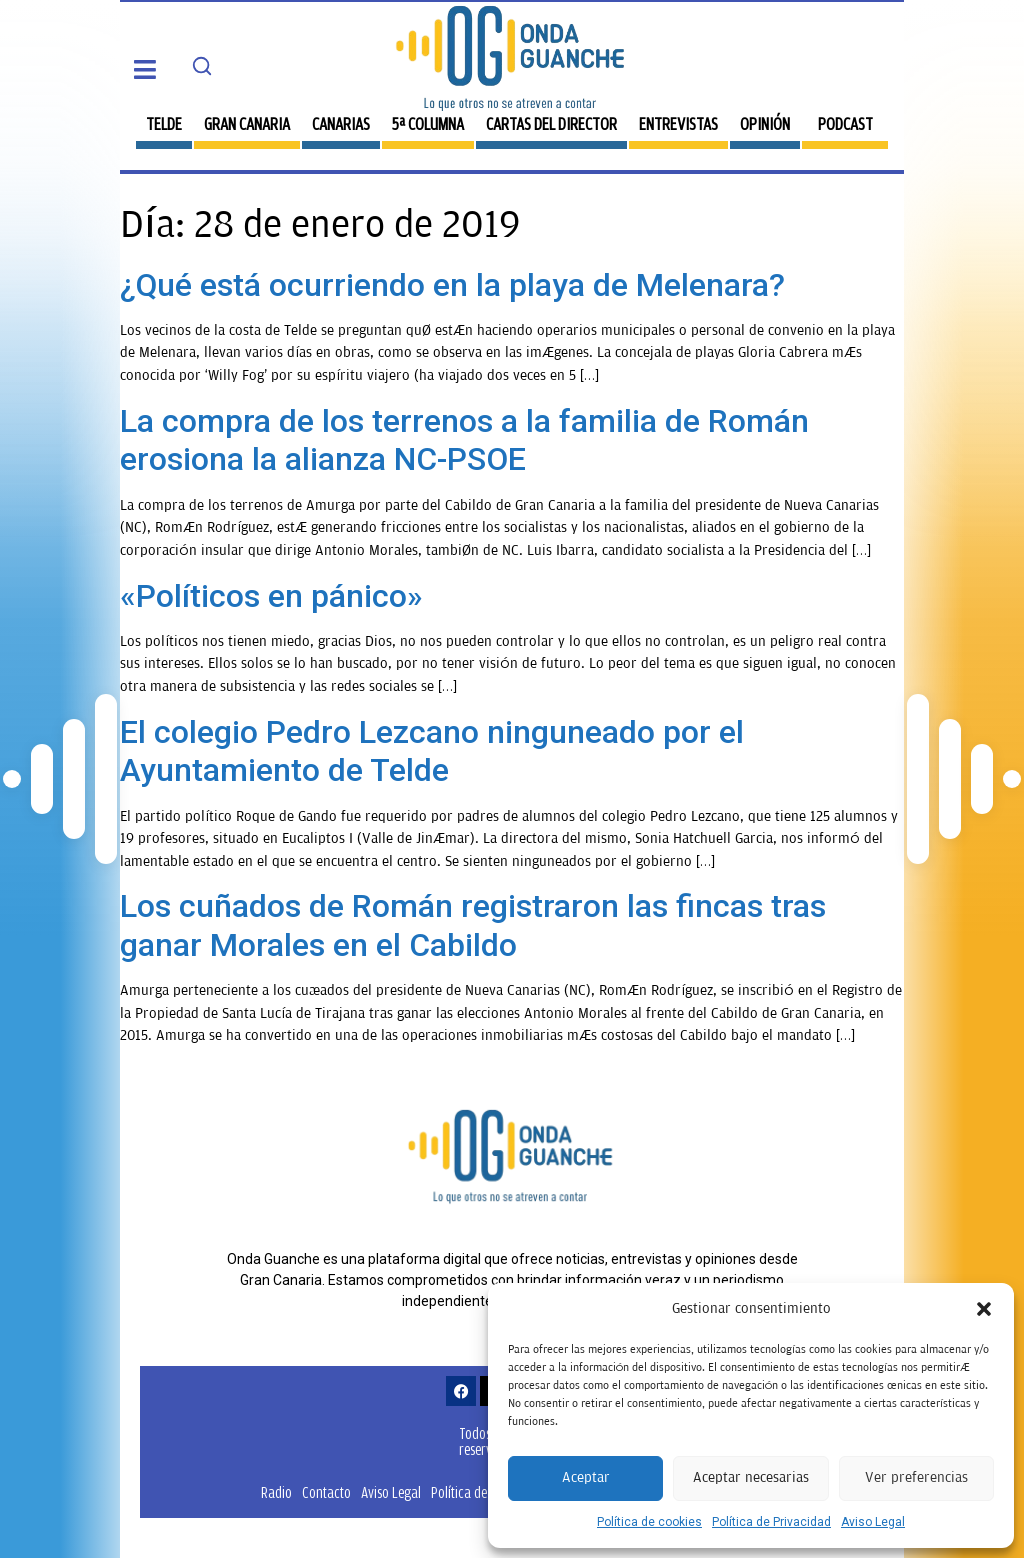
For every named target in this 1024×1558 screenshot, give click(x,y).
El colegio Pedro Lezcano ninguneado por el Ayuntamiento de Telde (432, 751)
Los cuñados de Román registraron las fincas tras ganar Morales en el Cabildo (473, 925)
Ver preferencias (916, 1477)
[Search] (202, 66)
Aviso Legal (873, 1522)
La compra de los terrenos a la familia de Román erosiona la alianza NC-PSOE (464, 440)
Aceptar (586, 1477)
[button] (984, 1309)
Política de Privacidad (771, 1522)
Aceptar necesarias (751, 1477)
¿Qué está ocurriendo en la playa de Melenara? (452, 285)
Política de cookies (649, 1522)
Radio (276, 1492)
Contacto (326, 1492)
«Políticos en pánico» (271, 596)
